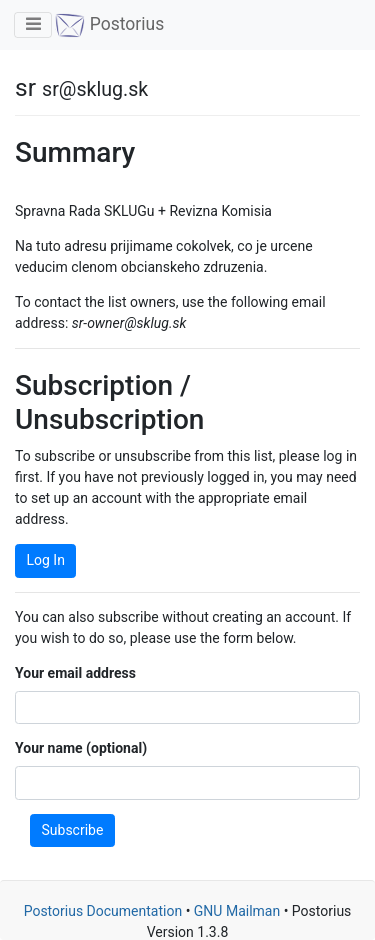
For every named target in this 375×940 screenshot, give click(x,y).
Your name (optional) (81, 748)
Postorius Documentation (103, 911)
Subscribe (73, 830)
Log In (46, 560)
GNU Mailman (237, 911)
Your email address (75, 673)
